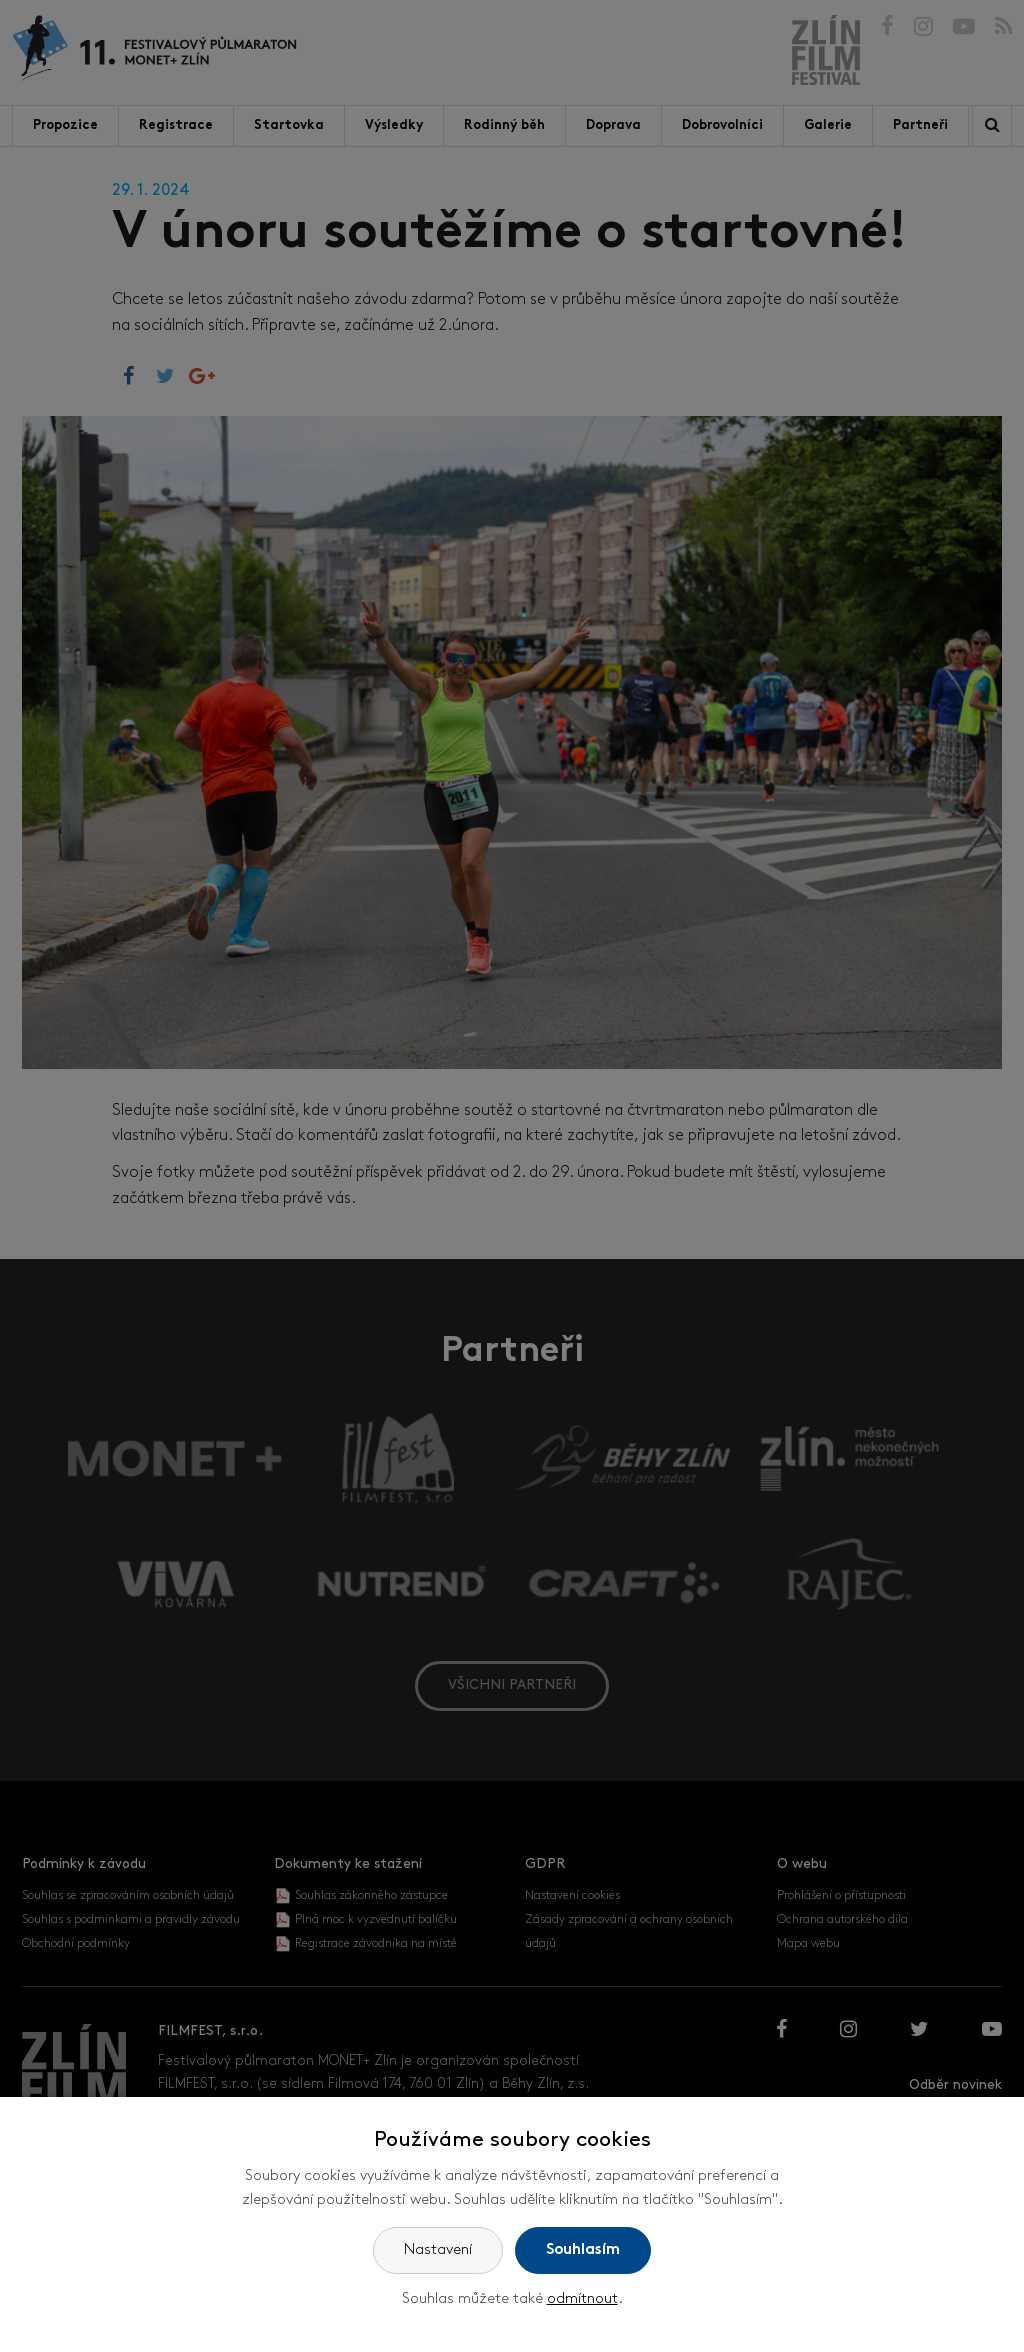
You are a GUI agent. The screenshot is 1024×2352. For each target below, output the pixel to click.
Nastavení (438, 2250)
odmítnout (582, 2299)
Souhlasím (583, 2250)
